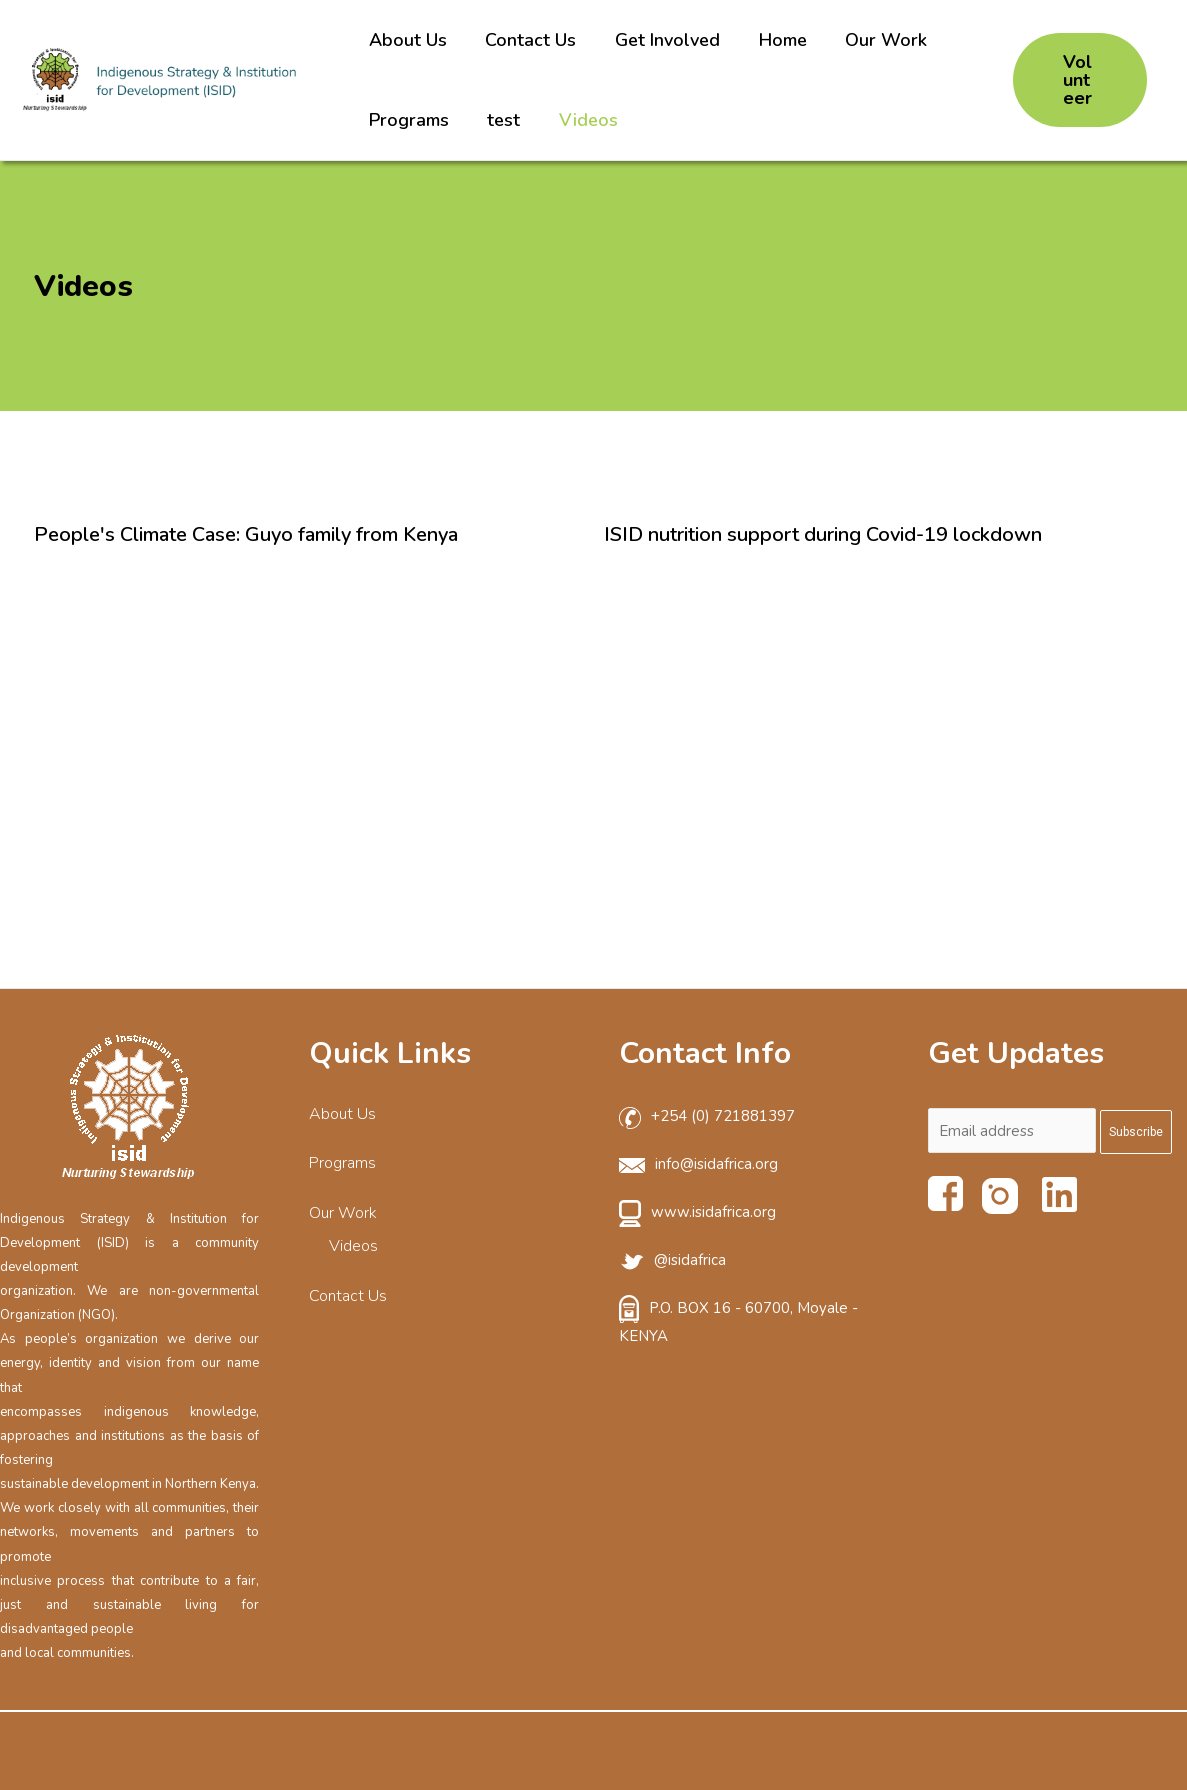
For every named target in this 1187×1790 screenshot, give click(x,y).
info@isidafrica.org (716, 1164)
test (504, 120)
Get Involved (665, 40)
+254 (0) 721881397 (723, 1116)
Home (778, 40)
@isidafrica (690, 1260)
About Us (411, 40)
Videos (586, 120)
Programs (412, 120)
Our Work (879, 40)
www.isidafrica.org (713, 1212)
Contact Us (531, 40)
